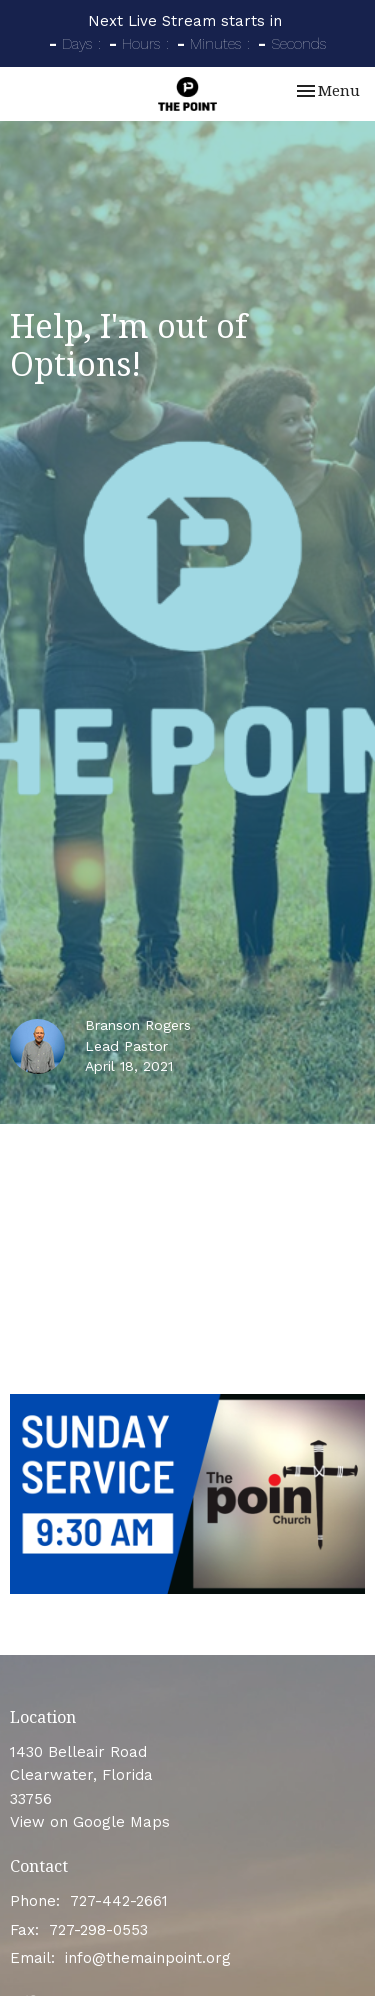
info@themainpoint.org (148, 1958)
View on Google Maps (90, 1822)
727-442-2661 (119, 1901)
